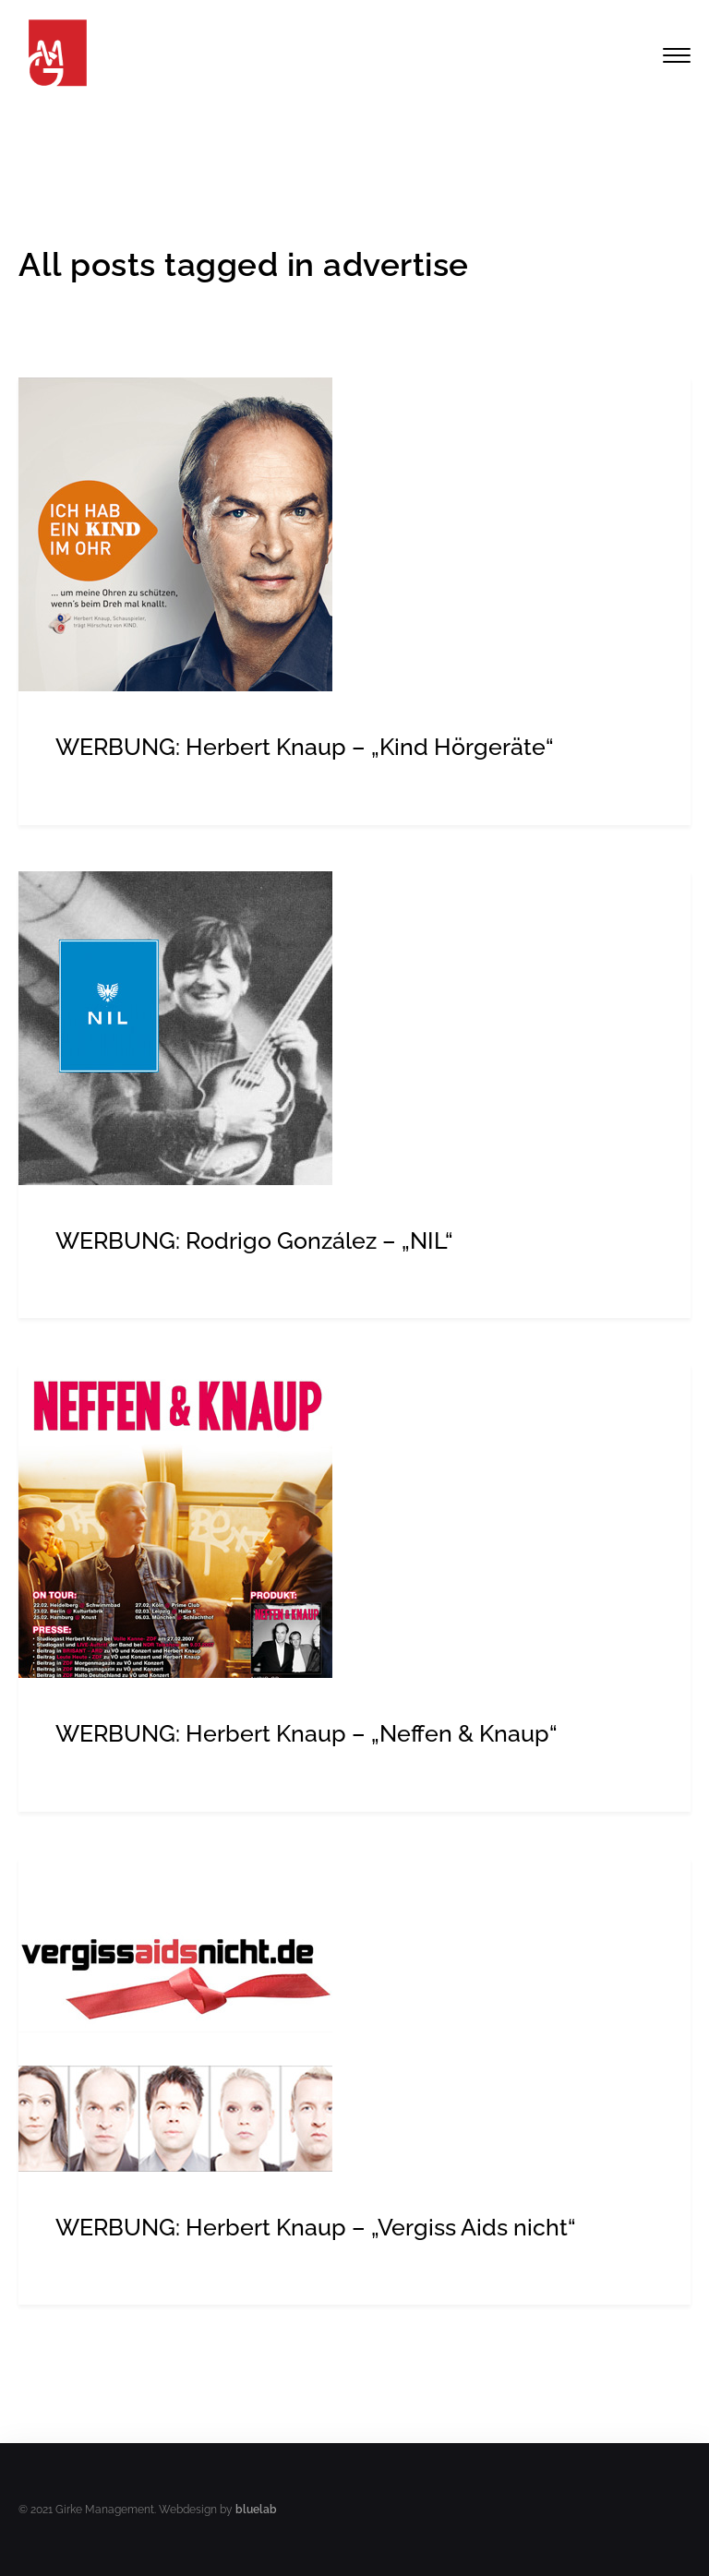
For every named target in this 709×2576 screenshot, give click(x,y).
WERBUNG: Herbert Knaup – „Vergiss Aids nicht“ (315, 2227)
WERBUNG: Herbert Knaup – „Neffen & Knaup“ (306, 1733)
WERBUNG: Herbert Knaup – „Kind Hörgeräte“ (304, 747)
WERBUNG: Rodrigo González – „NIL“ (254, 1240)
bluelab (256, 2509)
